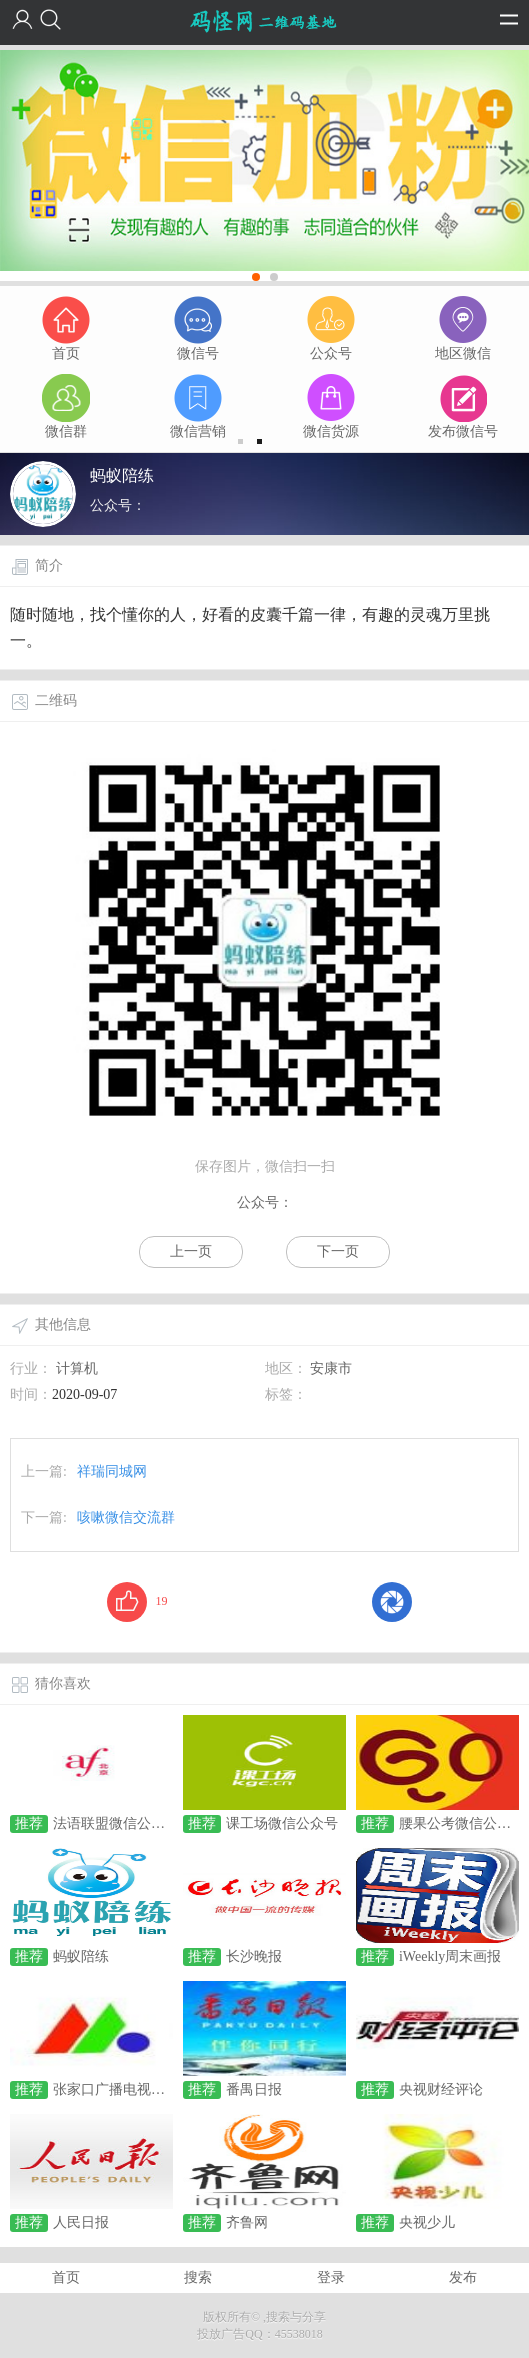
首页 (66, 2277)
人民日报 (81, 2222)
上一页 (191, 1251)
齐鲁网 (247, 2222)
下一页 (338, 1251)
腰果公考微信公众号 (462, 1823)
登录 (331, 2277)
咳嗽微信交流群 (126, 1517)
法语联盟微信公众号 (116, 1823)
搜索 (198, 2277)
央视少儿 (427, 2222)
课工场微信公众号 (282, 1823)
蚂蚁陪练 (81, 1956)
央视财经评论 (441, 2089)
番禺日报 (254, 2089)
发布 (463, 2277)
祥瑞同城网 (112, 1471)
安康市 (331, 1368)
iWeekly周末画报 (450, 1956)
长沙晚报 (254, 1956)
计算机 (77, 1368)
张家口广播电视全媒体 (123, 2089)
